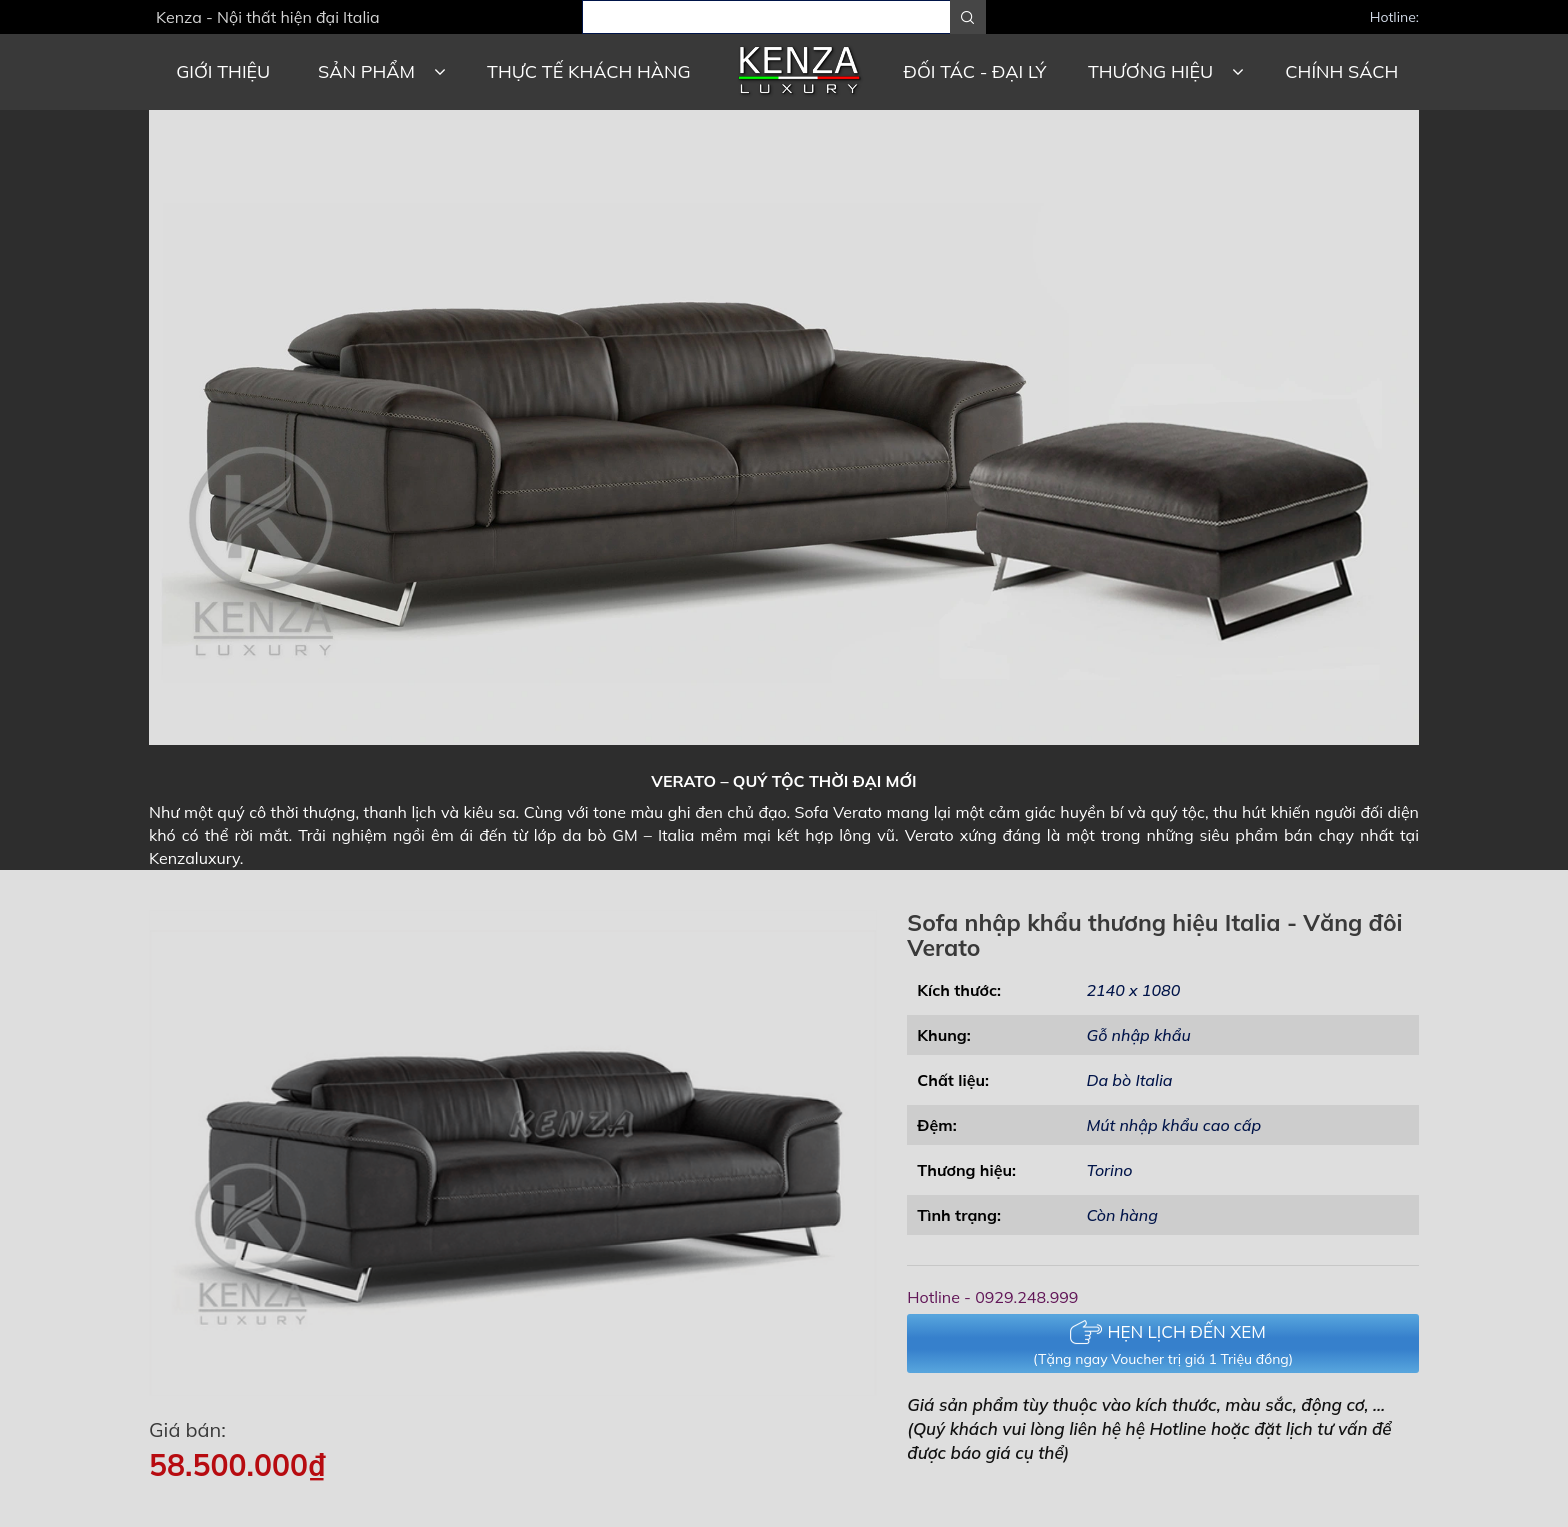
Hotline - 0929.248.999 (992, 1297)
